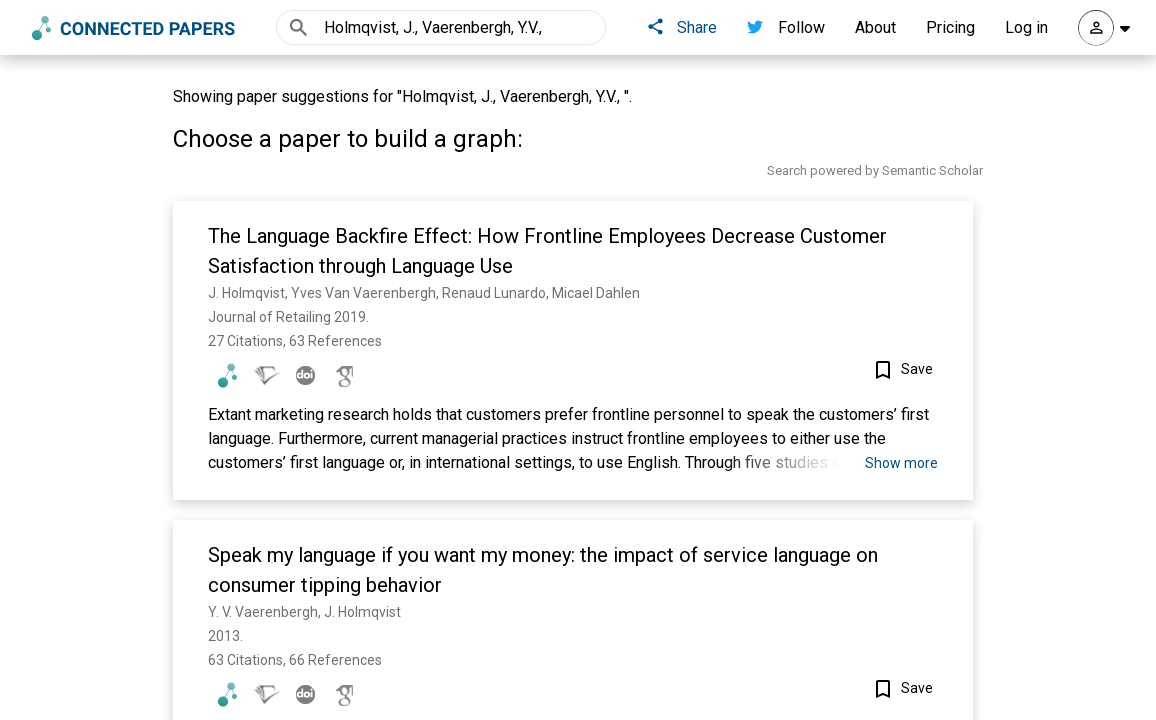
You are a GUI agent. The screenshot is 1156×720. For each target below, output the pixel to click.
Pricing (950, 27)
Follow (786, 27)
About (875, 27)
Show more (901, 463)
